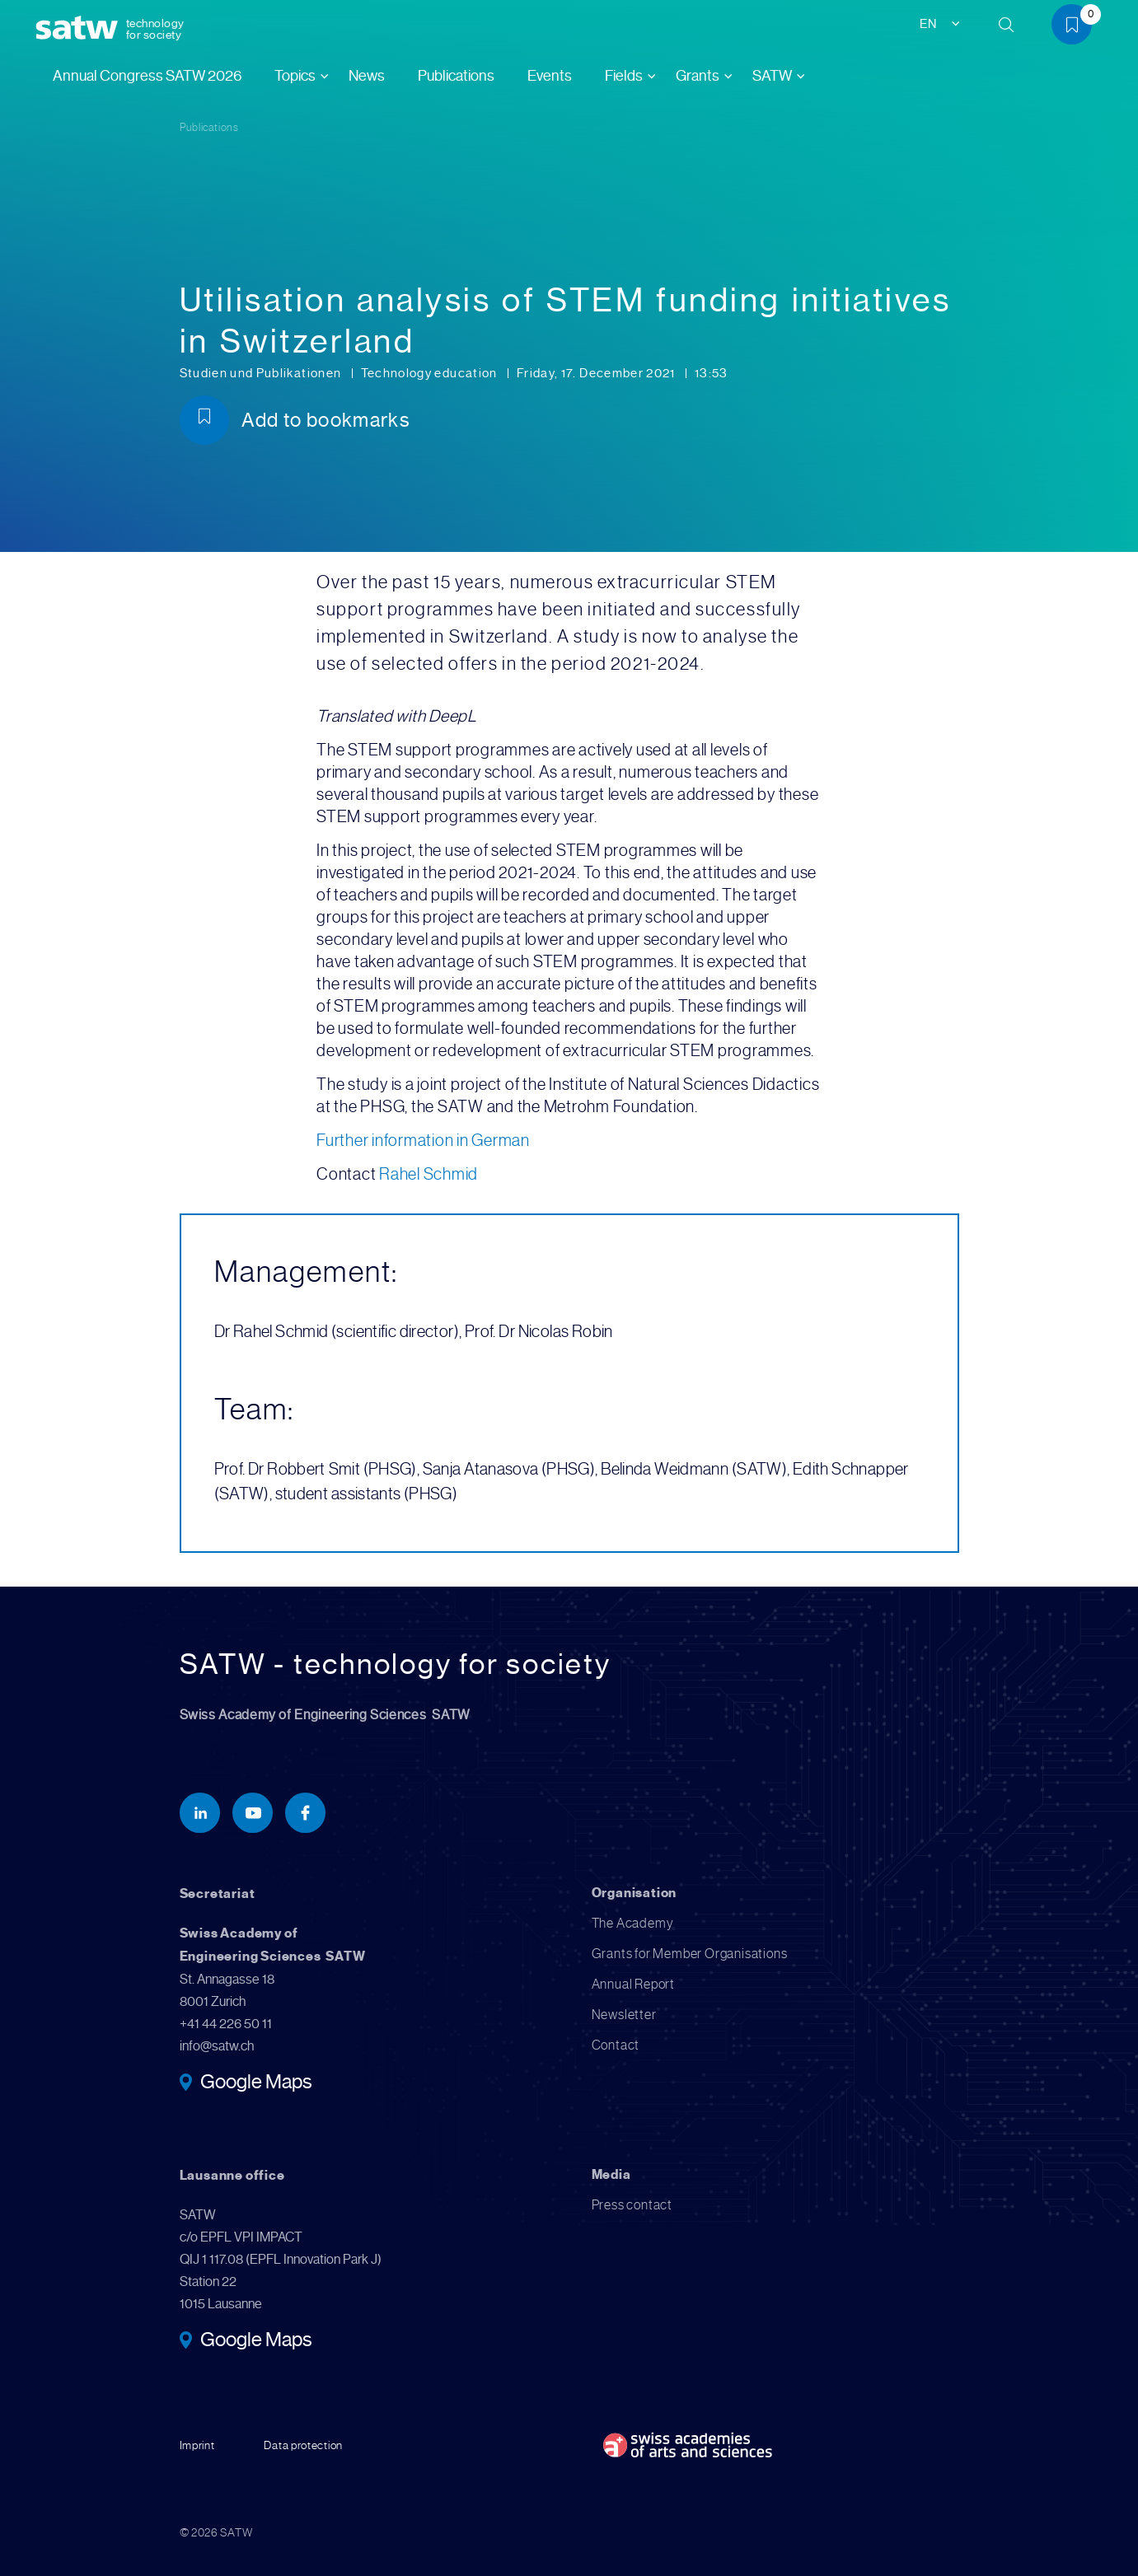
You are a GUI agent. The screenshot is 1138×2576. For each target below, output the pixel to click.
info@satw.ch (217, 2046)
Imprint (197, 2445)
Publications (456, 76)
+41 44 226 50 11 (226, 2023)
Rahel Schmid (428, 1174)
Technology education (430, 373)
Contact (616, 2045)
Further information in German (423, 1140)
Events (549, 76)
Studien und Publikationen (262, 373)
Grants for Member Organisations (690, 1953)
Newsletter (624, 2014)
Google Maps (255, 2083)
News (367, 76)
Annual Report (633, 1984)
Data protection (303, 2445)
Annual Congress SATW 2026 (147, 76)
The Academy (633, 1923)
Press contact (632, 2205)
